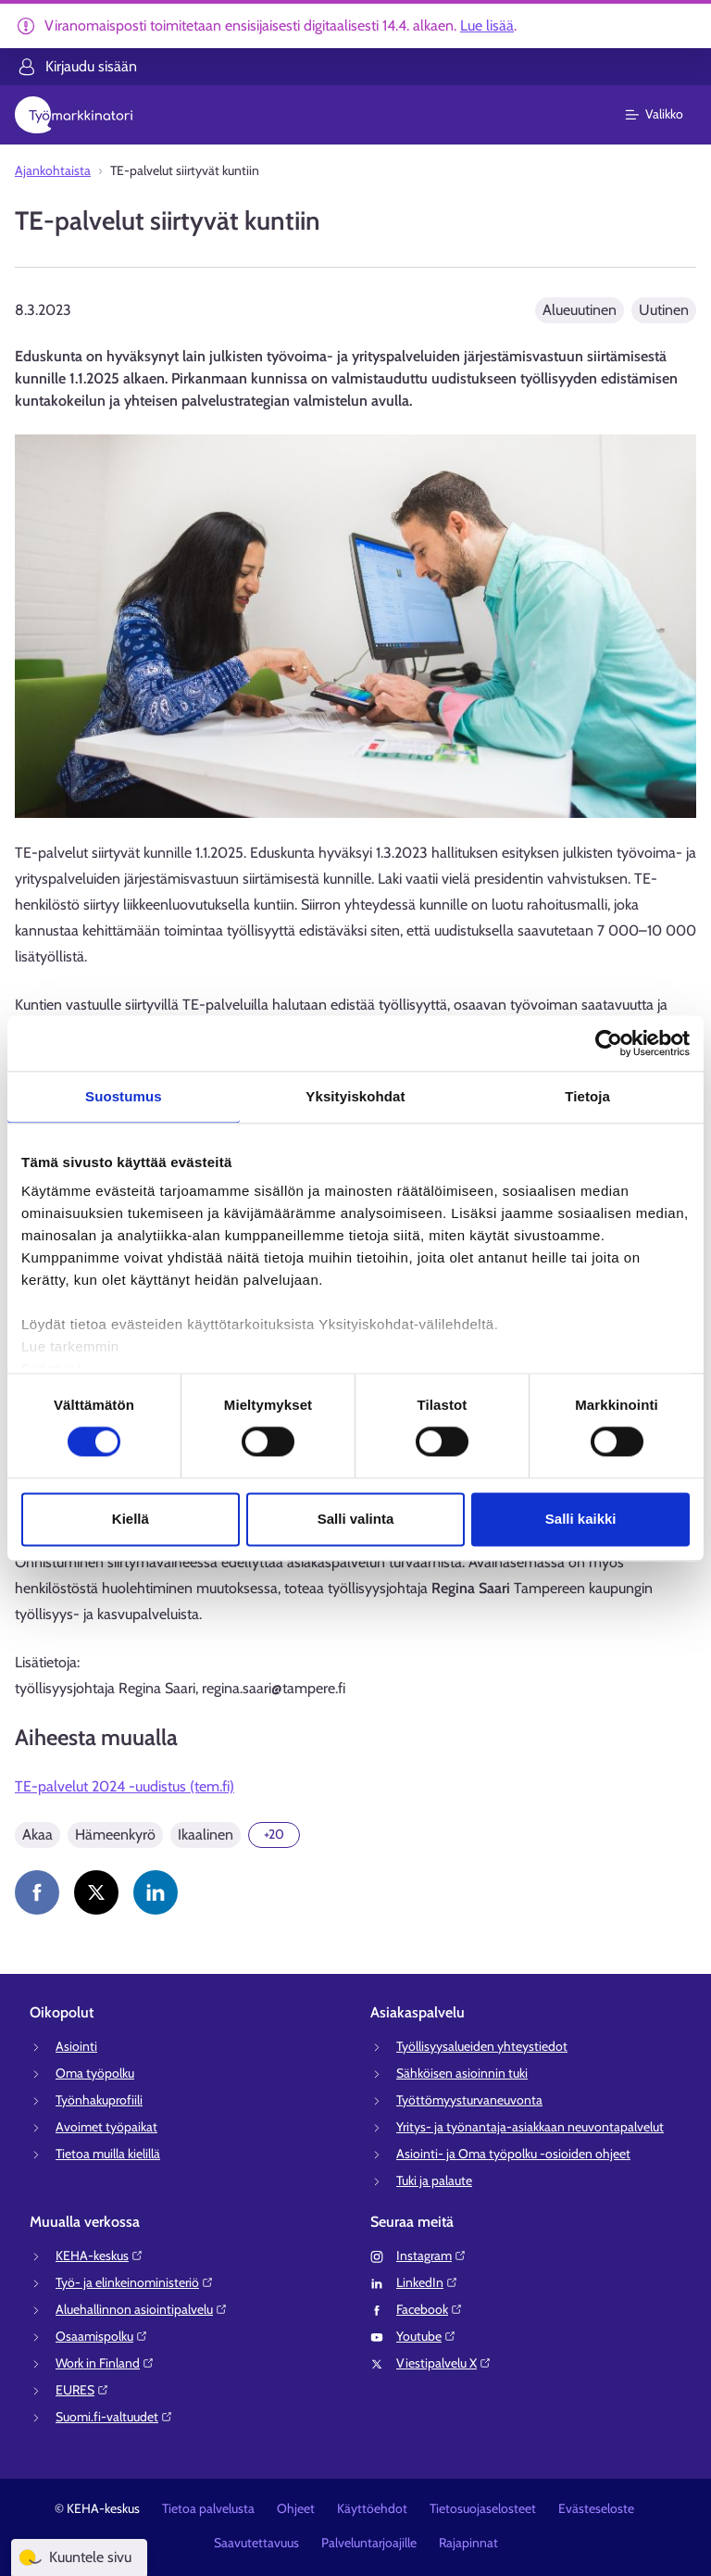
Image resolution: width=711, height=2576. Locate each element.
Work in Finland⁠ (105, 2363)
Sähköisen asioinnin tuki (462, 2073)
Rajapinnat (468, 2542)
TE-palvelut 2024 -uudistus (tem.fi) (124, 1786)
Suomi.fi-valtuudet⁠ (114, 2416)
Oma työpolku (95, 2073)
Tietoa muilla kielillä (108, 2153)
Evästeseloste (596, 2508)
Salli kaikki (581, 1519)
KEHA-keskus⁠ (99, 2255)
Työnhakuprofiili (99, 2100)
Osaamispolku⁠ (102, 2336)
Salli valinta (356, 1519)
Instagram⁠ (431, 2255)
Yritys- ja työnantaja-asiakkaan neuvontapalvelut (530, 2126)
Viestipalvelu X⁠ (444, 2363)
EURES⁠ (82, 2389)
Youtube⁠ (426, 2336)
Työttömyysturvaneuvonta (469, 2100)
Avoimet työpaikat (106, 2126)
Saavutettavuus (256, 2542)
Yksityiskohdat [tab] (355, 1096)
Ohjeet (296, 2508)
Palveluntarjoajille (369, 2542)
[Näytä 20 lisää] (274, 1835)
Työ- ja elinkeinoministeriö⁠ (135, 2282)
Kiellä (130, 1519)
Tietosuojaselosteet (483, 2508)
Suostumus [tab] (123, 1096)
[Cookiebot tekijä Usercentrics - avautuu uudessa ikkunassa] (609, 1043)
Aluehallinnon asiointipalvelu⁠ (142, 2309)
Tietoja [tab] (587, 1096)
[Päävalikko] (665, 115)
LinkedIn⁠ (427, 2282)
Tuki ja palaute (434, 2180)
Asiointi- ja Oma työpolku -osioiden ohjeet (513, 2153)
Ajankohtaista (53, 170)
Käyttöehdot (372, 2508)
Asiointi (76, 2046)
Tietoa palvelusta (208, 2508)
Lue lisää (487, 25)
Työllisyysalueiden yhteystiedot (482, 2046)
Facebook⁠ (429, 2309)
